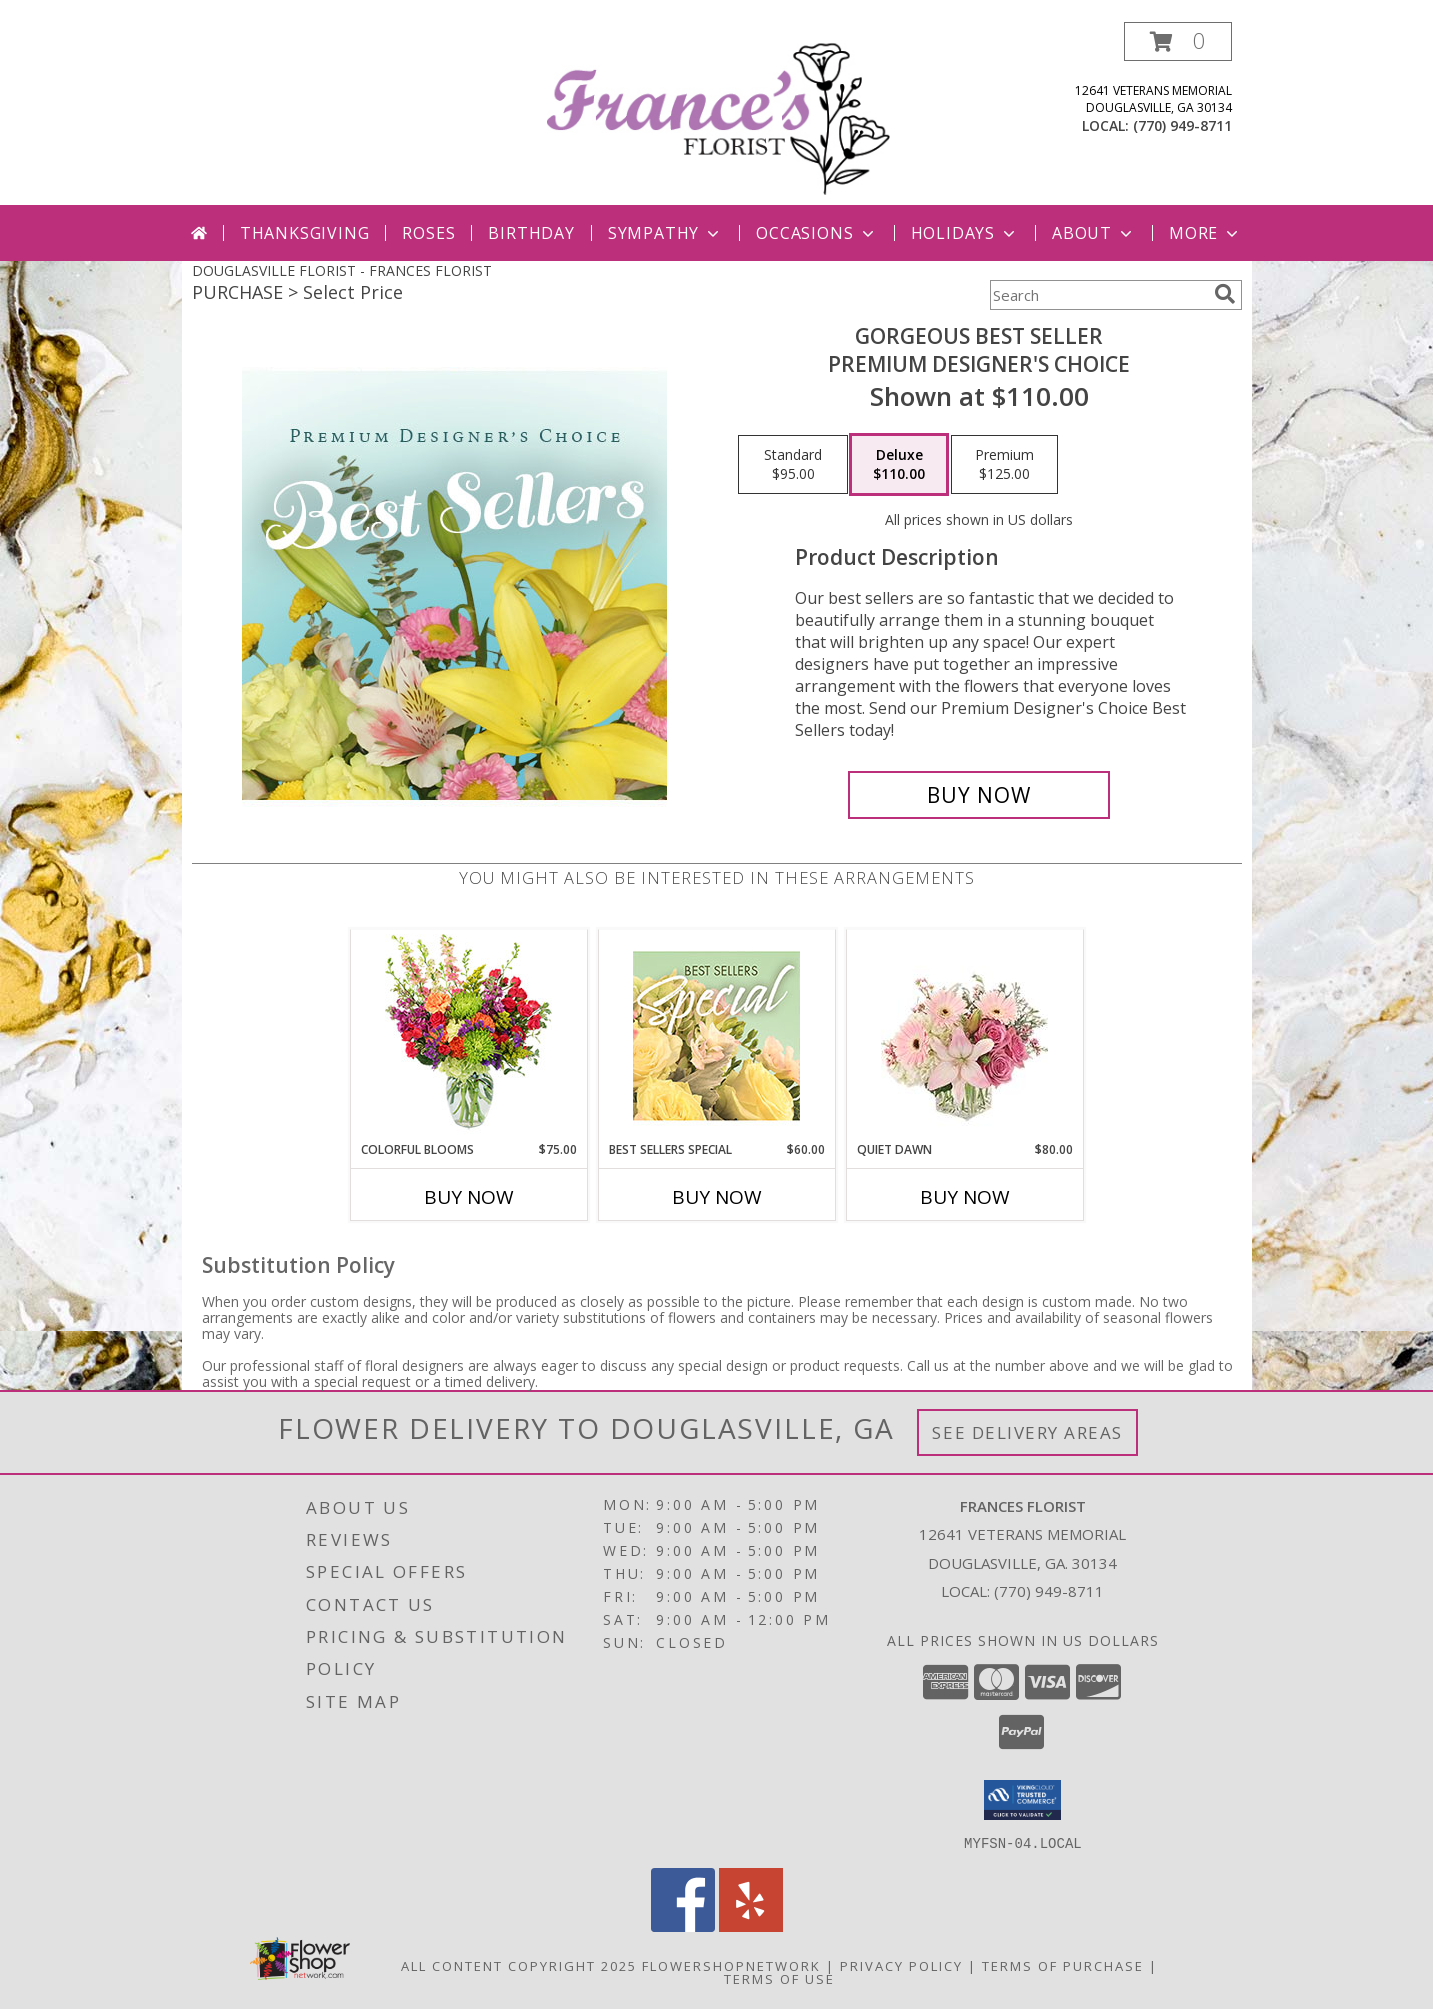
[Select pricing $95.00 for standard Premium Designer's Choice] (793, 465)
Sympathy (665, 233)
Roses (428, 233)
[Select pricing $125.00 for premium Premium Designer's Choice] (1004, 465)
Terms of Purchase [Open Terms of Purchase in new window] (1063, 1965)
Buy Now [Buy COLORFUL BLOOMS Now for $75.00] (469, 1197)
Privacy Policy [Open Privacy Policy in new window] (901, 1965)
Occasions (816, 233)
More (1205, 233)
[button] (1178, 41)
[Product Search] (1098, 295)
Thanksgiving (305, 233)
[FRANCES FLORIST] (719, 113)
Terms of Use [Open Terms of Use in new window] (779, 1978)
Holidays (965, 233)
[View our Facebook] (683, 1925)
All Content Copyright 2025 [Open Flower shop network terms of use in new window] (519, 1965)
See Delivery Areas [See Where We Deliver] (1027, 1432)
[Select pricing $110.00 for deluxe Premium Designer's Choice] (899, 465)
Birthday (531, 233)
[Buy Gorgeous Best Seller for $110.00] (979, 795)
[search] (1225, 294)
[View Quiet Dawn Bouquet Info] (964, 1035)
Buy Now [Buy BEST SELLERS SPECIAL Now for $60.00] (717, 1197)
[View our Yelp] (751, 1925)
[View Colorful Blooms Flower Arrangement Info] (468, 1035)
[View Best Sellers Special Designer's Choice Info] (716, 1035)
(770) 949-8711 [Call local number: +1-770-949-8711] (1182, 125)
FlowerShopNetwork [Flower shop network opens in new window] (731, 1965)
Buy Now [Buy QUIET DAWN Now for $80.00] (965, 1197)
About (1094, 233)
